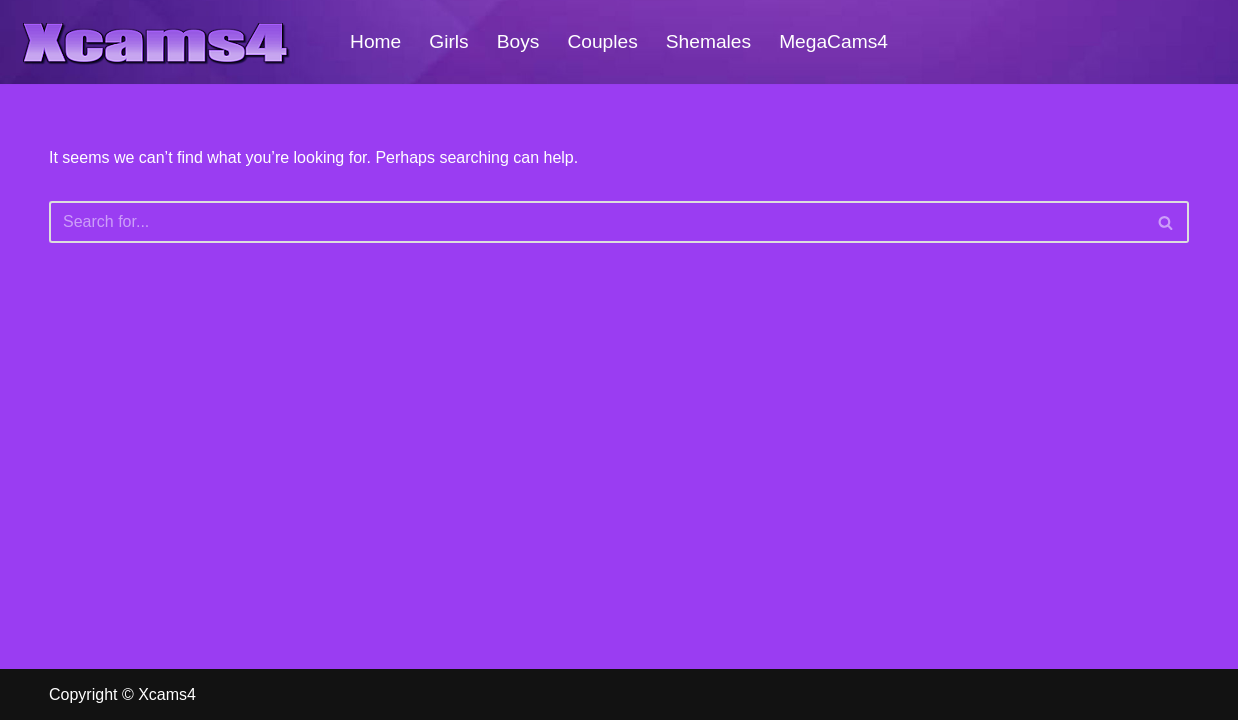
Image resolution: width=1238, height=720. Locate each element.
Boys (518, 41)
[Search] (596, 222)
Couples (602, 41)
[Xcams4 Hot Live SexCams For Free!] (155, 42)
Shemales (708, 41)
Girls (448, 41)
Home (375, 41)
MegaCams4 (833, 41)
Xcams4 (167, 694)
